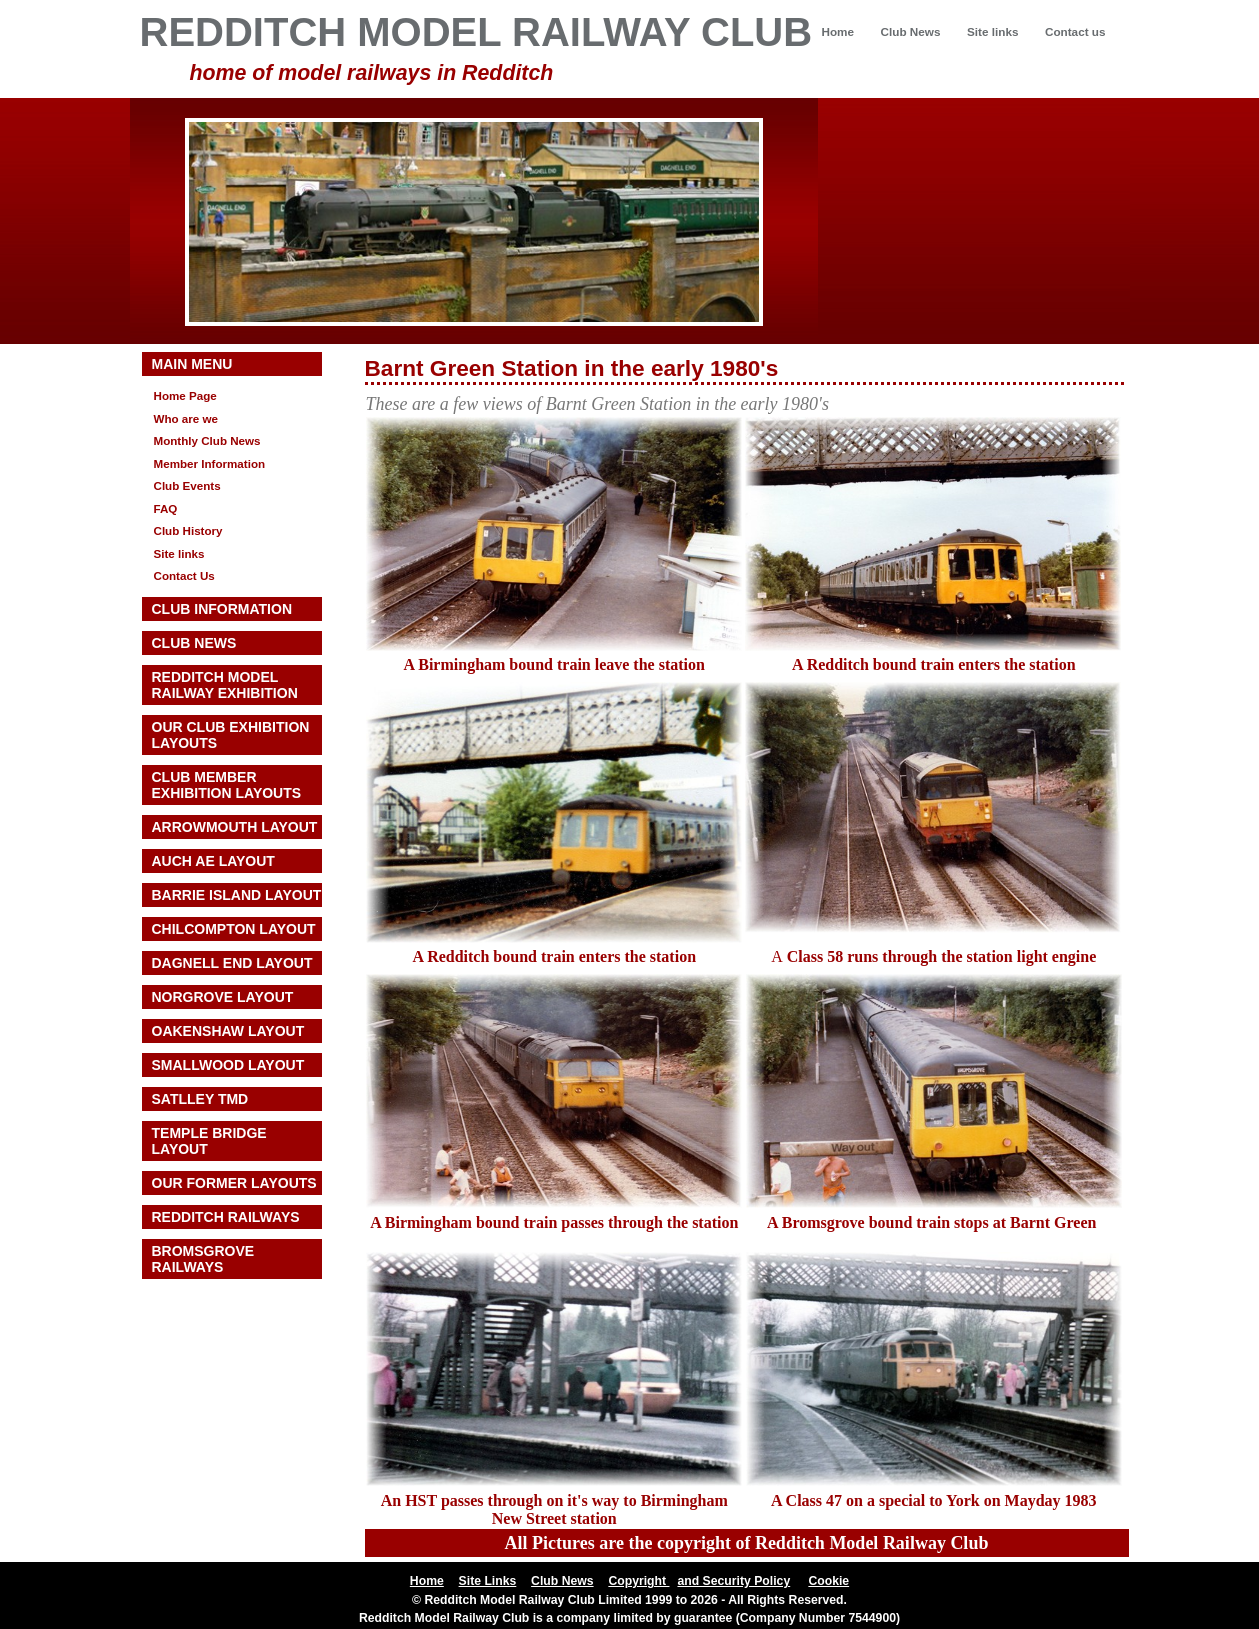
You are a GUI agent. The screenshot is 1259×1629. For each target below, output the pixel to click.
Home (837, 31)
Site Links (488, 1581)
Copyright (638, 1581)
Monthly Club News (207, 440)
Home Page (185, 395)
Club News (911, 31)
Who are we (186, 418)
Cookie (828, 1581)
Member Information (210, 463)
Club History (188, 530)
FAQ (166, 508)
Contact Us (184, 575)
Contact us (1075, 31)
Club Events (187, 485)
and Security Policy (733, 1581)
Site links (992, 31)
